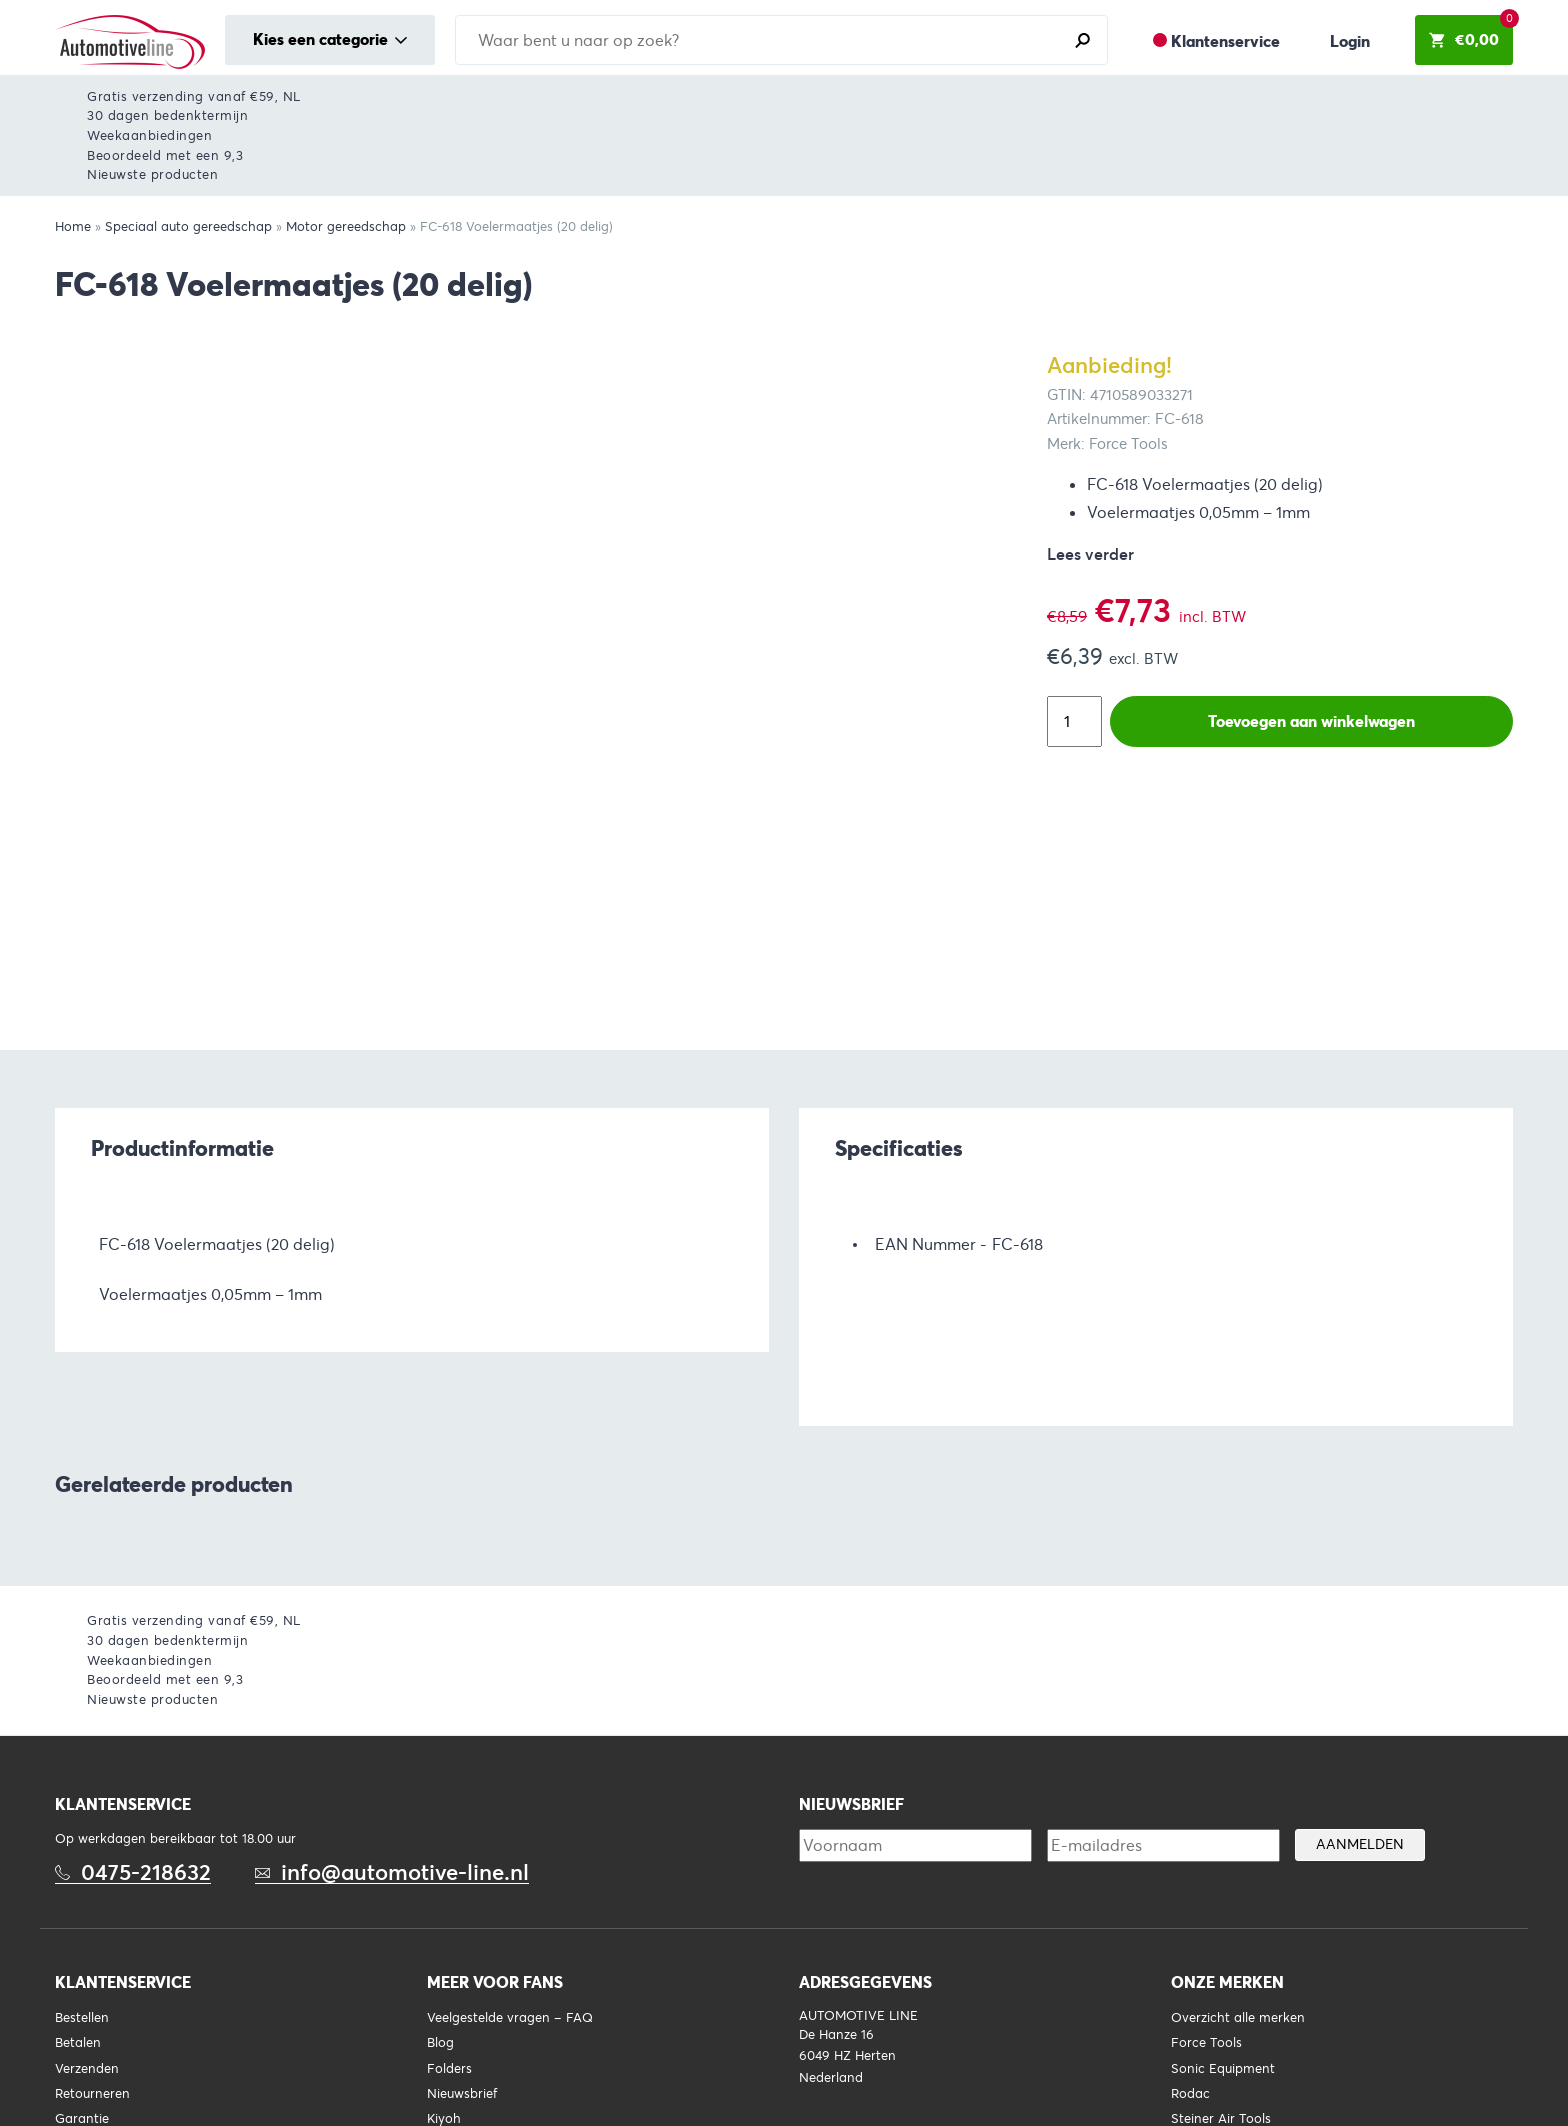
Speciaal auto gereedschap (188, 227)
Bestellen (82, 2018)
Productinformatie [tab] (182, 1148)
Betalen (78, 2043)
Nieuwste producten (152, 174)
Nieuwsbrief (462, 2094)
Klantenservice (1225, 41)
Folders (449, 2069)
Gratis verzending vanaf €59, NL (194, 96)
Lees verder (1090, 554)
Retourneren (92, 2094)
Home (73, 227)
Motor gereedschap (346, 227)
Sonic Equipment (1223, 2069)
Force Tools (1206, 2043)
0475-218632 (146, 1872)
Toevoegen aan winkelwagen (1311, 721)
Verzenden (87, 2069)
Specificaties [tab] (899, 1148)
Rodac (1190, 2094)
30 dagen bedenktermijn (167, 115)
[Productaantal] (1074, 721)
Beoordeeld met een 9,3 (165, 155)
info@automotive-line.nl (405, 1872)
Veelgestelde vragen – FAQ (510, 2018)
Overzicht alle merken (1238, 2018)
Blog (440, 2043)
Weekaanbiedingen (149, 135)
